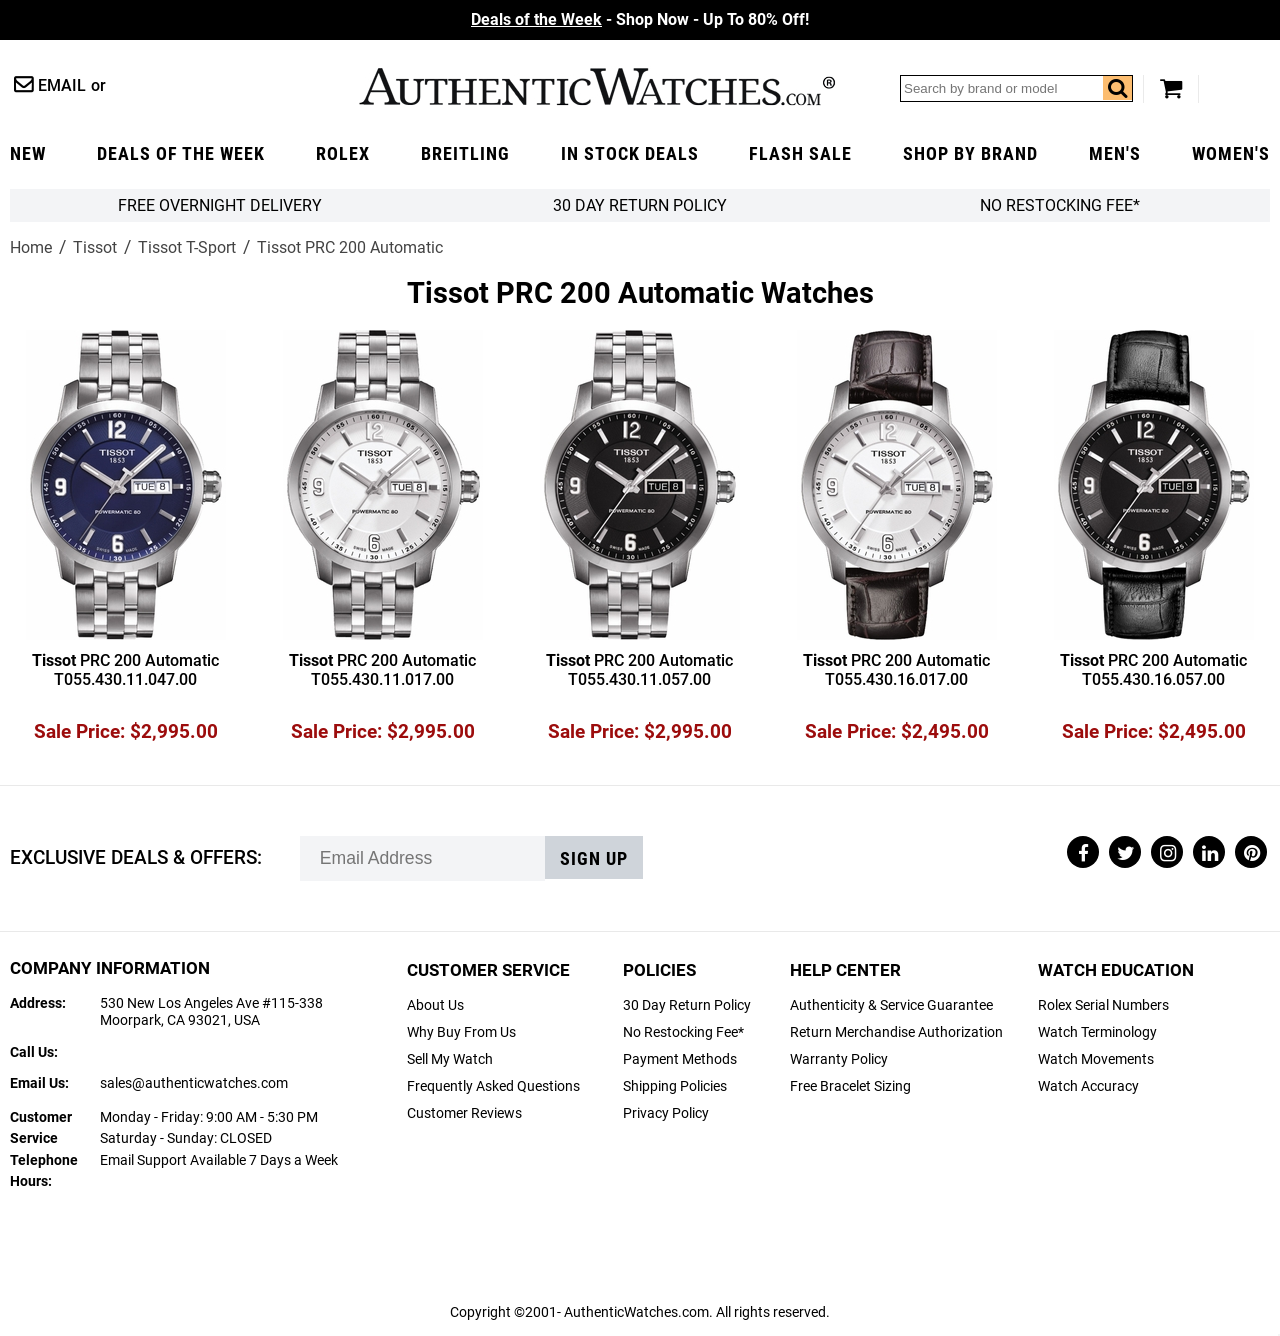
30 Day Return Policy (687, 1005)
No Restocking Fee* (1060, 205)
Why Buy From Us (461, 1032)
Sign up (594, 859)
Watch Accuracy (1088, 1086)
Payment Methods (680, 1059)
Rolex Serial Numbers (1103, 1005)
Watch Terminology (1097, 1032)
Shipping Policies (675, 1086)
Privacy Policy (666, 1113)
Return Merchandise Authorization (896, 1032)
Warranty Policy (839, 1059)
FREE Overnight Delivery (220, 205)
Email (62, 85)
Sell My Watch (450, 1059)
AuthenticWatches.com (597, 86)
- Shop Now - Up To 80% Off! (640, 19)
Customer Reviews (464, 1113)
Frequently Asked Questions (493, 1086)
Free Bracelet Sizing (850, 1086)
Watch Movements (1096, 1059)
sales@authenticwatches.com (194, 1083)
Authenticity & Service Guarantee (891, 1005)
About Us (435, 1005)
